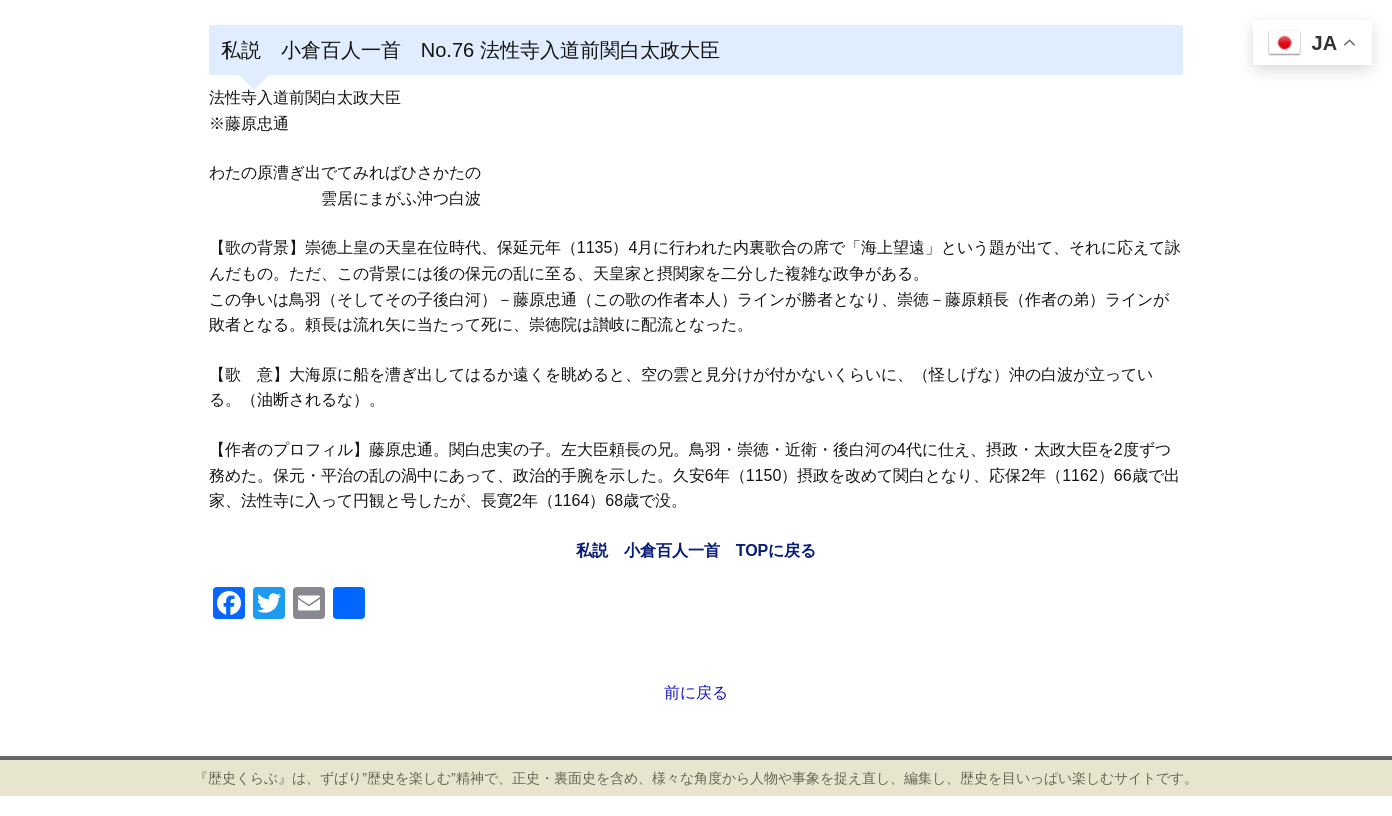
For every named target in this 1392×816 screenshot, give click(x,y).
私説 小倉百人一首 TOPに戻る (696, 550)
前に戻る (696, 692)
